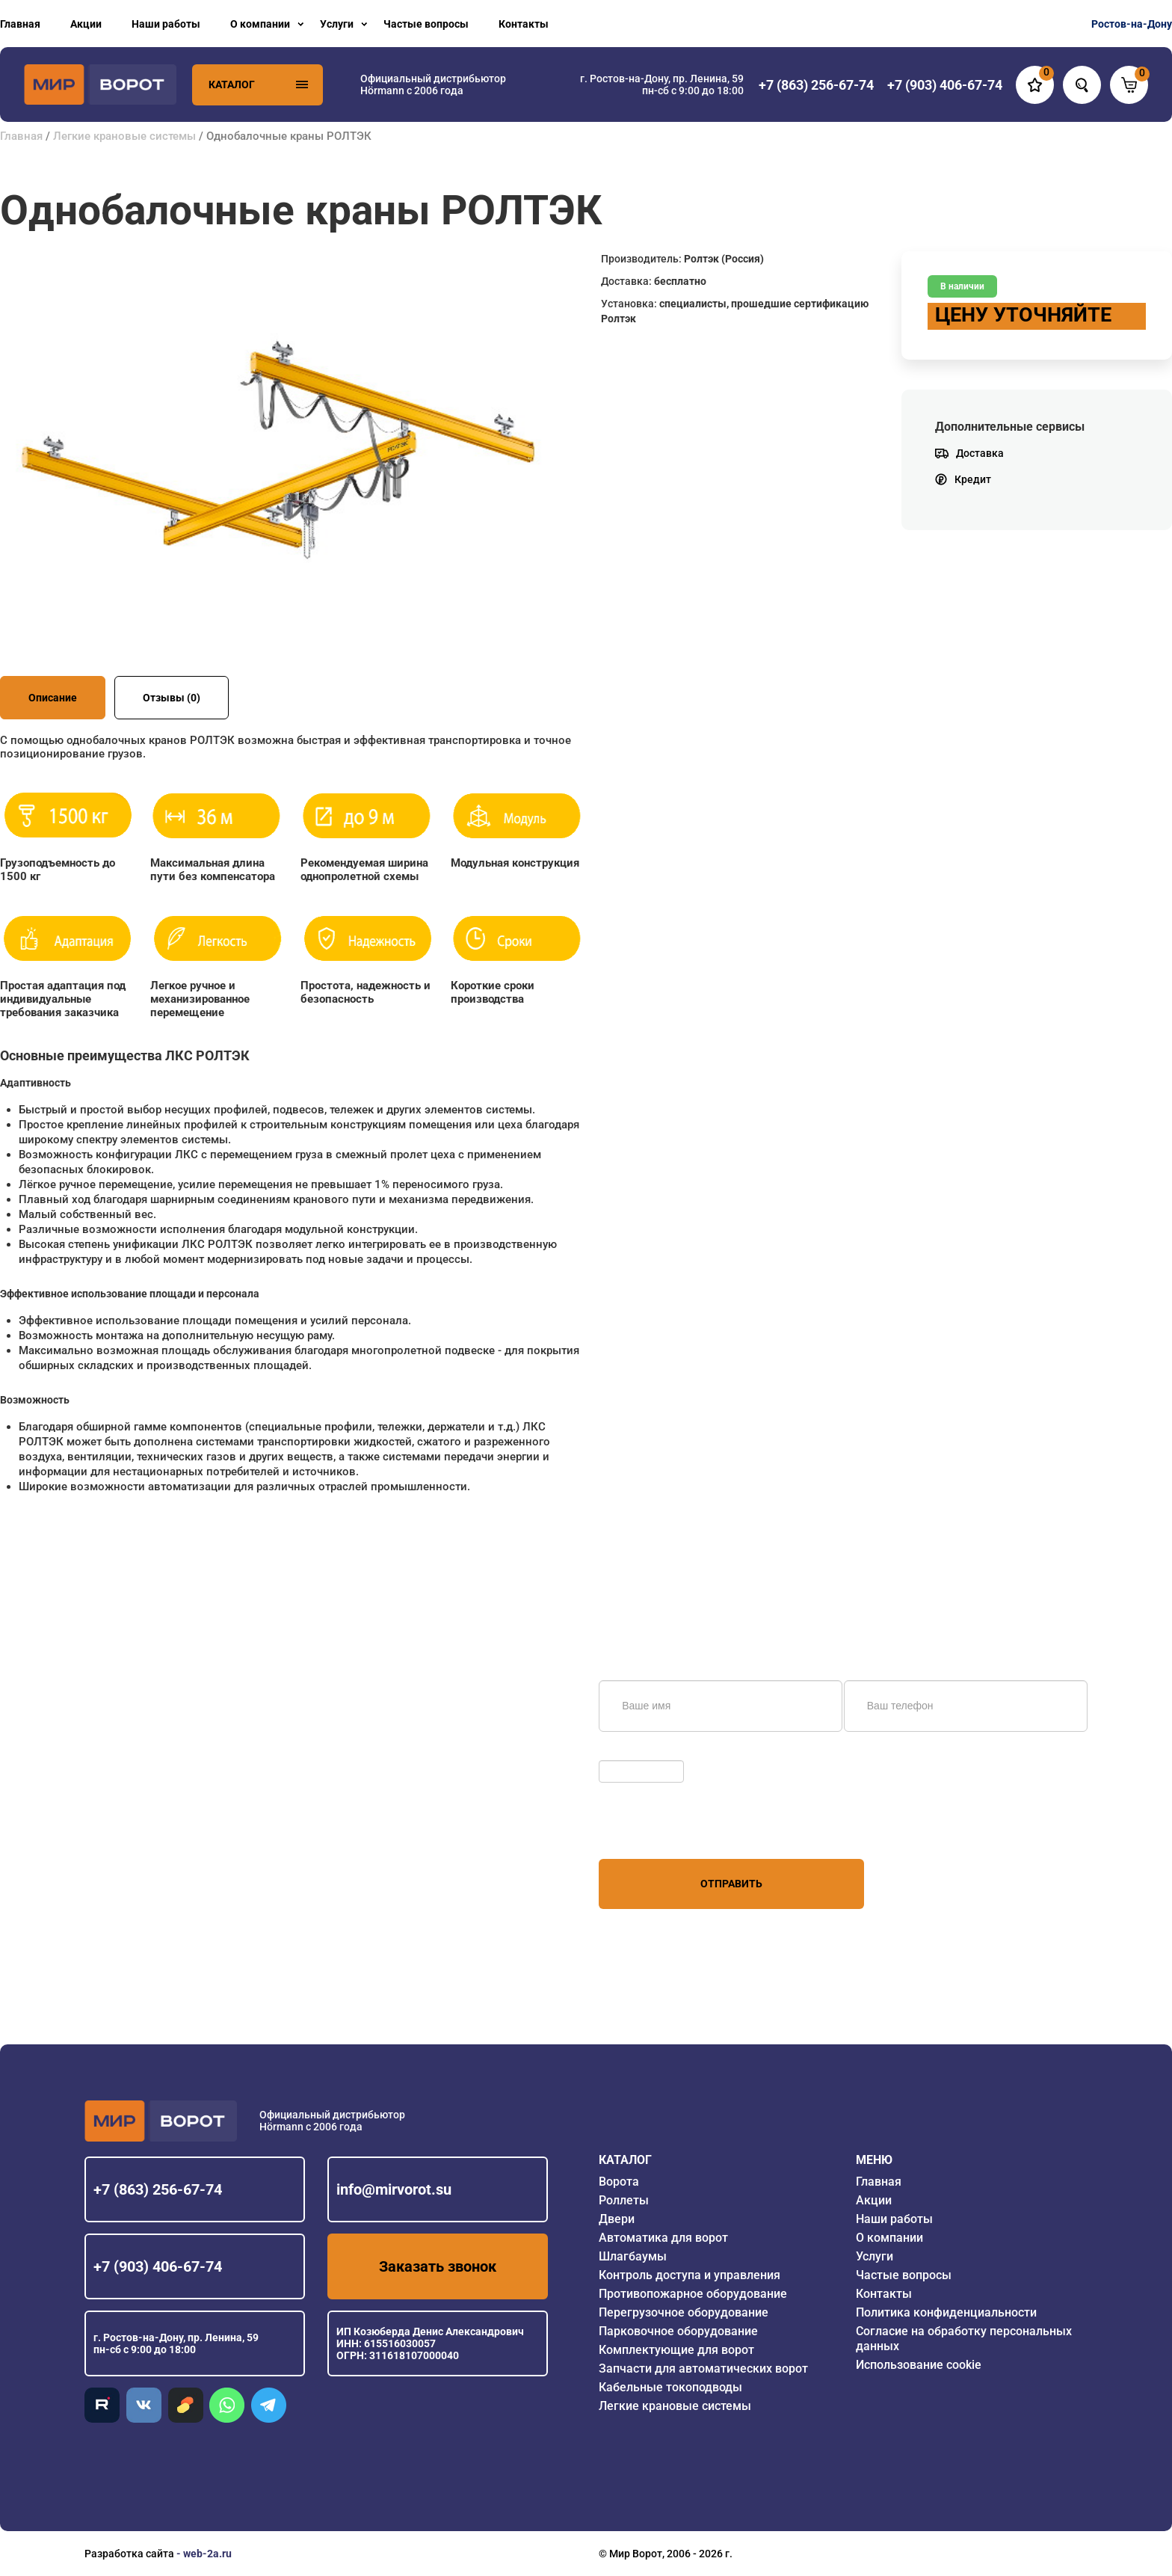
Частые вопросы (426, 24)
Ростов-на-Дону (1131, 24)
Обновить (627, 1752)
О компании (260, 24)
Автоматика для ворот (663, 2238)
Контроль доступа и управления (689, 2275)
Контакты (524, 24)
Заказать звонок (437, 2266)
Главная (20, 24)
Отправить (731, 1884)
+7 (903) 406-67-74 (157, 2266)
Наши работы (166, 24)
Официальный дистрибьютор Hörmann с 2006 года (433, 84)
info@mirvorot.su (393, 2189)
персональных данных (655, 1830)
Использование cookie (918, 2365)
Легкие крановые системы (124, 136)
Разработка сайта (129, 2554)
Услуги (337, 24)
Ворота (619, 2181)
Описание (52, 698)
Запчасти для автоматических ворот (703, 2368)
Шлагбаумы (633, 2256)
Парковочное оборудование (678, 2331)
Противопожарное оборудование (693, 2294)
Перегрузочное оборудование (683, 2312)
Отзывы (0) (171, 698)
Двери (617, 2219)
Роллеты (624, 2200)
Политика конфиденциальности (946, 2312)
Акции (86, 24)
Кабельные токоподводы (670, 2387)
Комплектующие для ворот (676, 2350)
